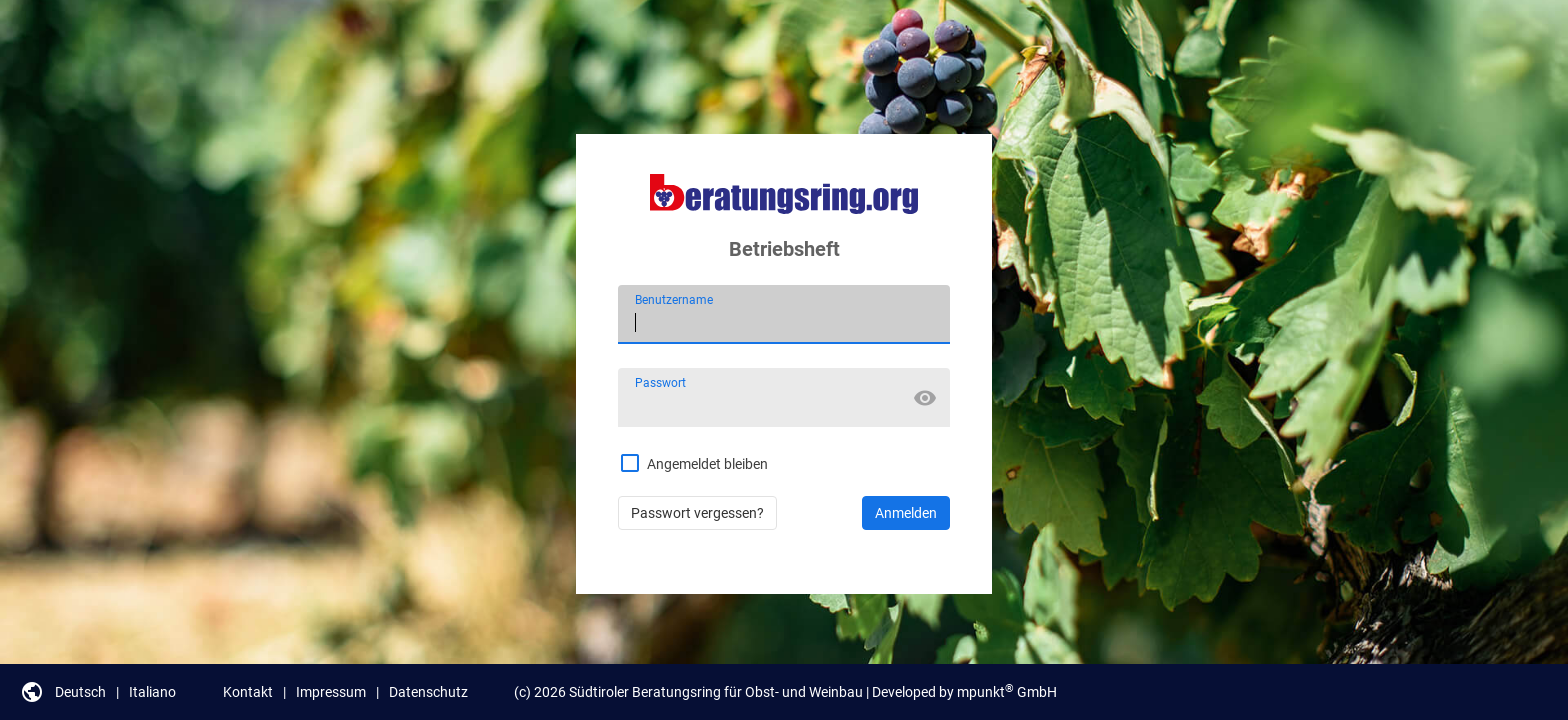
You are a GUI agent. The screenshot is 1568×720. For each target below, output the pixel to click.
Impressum (331, 692)
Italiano (152, 692)
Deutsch (80, 692)
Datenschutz (428, 692)
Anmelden (906, 513)
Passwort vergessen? (697, 513)
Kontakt (248, 692)
